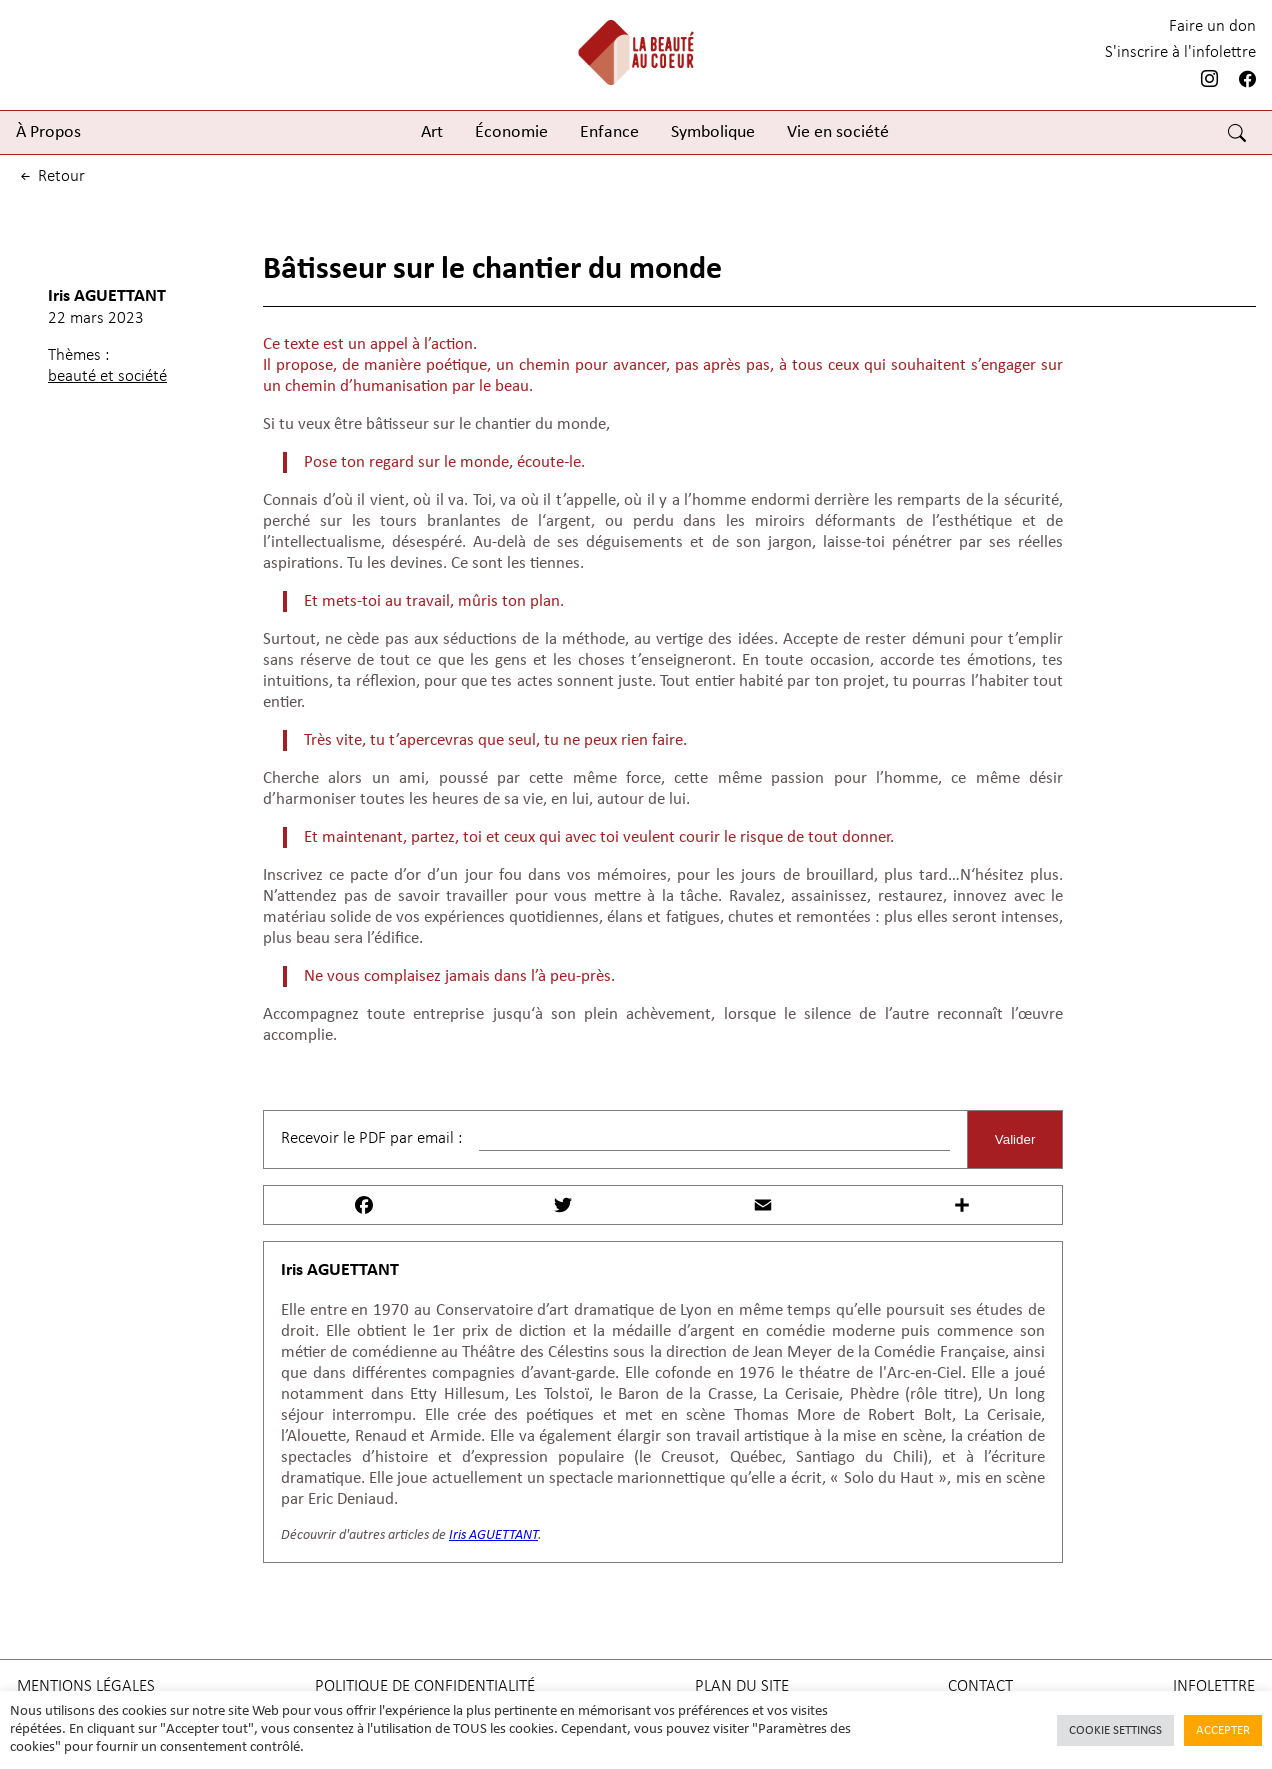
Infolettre (1214, 1686)
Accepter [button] (1223, 1730)
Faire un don (1212, 26)
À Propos (48, 132)
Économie (511, 132)
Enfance (609, 132)
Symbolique (713, 132)
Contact (980, 1686)
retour (51, 176)
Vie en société (838, 132)
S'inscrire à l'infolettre (1180, 52)
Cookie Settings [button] (1115, 1730)
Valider (1015, 1139)
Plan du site (742, 1686)
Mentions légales (86, 1686)
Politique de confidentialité (425, 1686)
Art (432, 132)
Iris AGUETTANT (107, 296)
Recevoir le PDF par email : (371, 1138)
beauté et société (107, 376)
